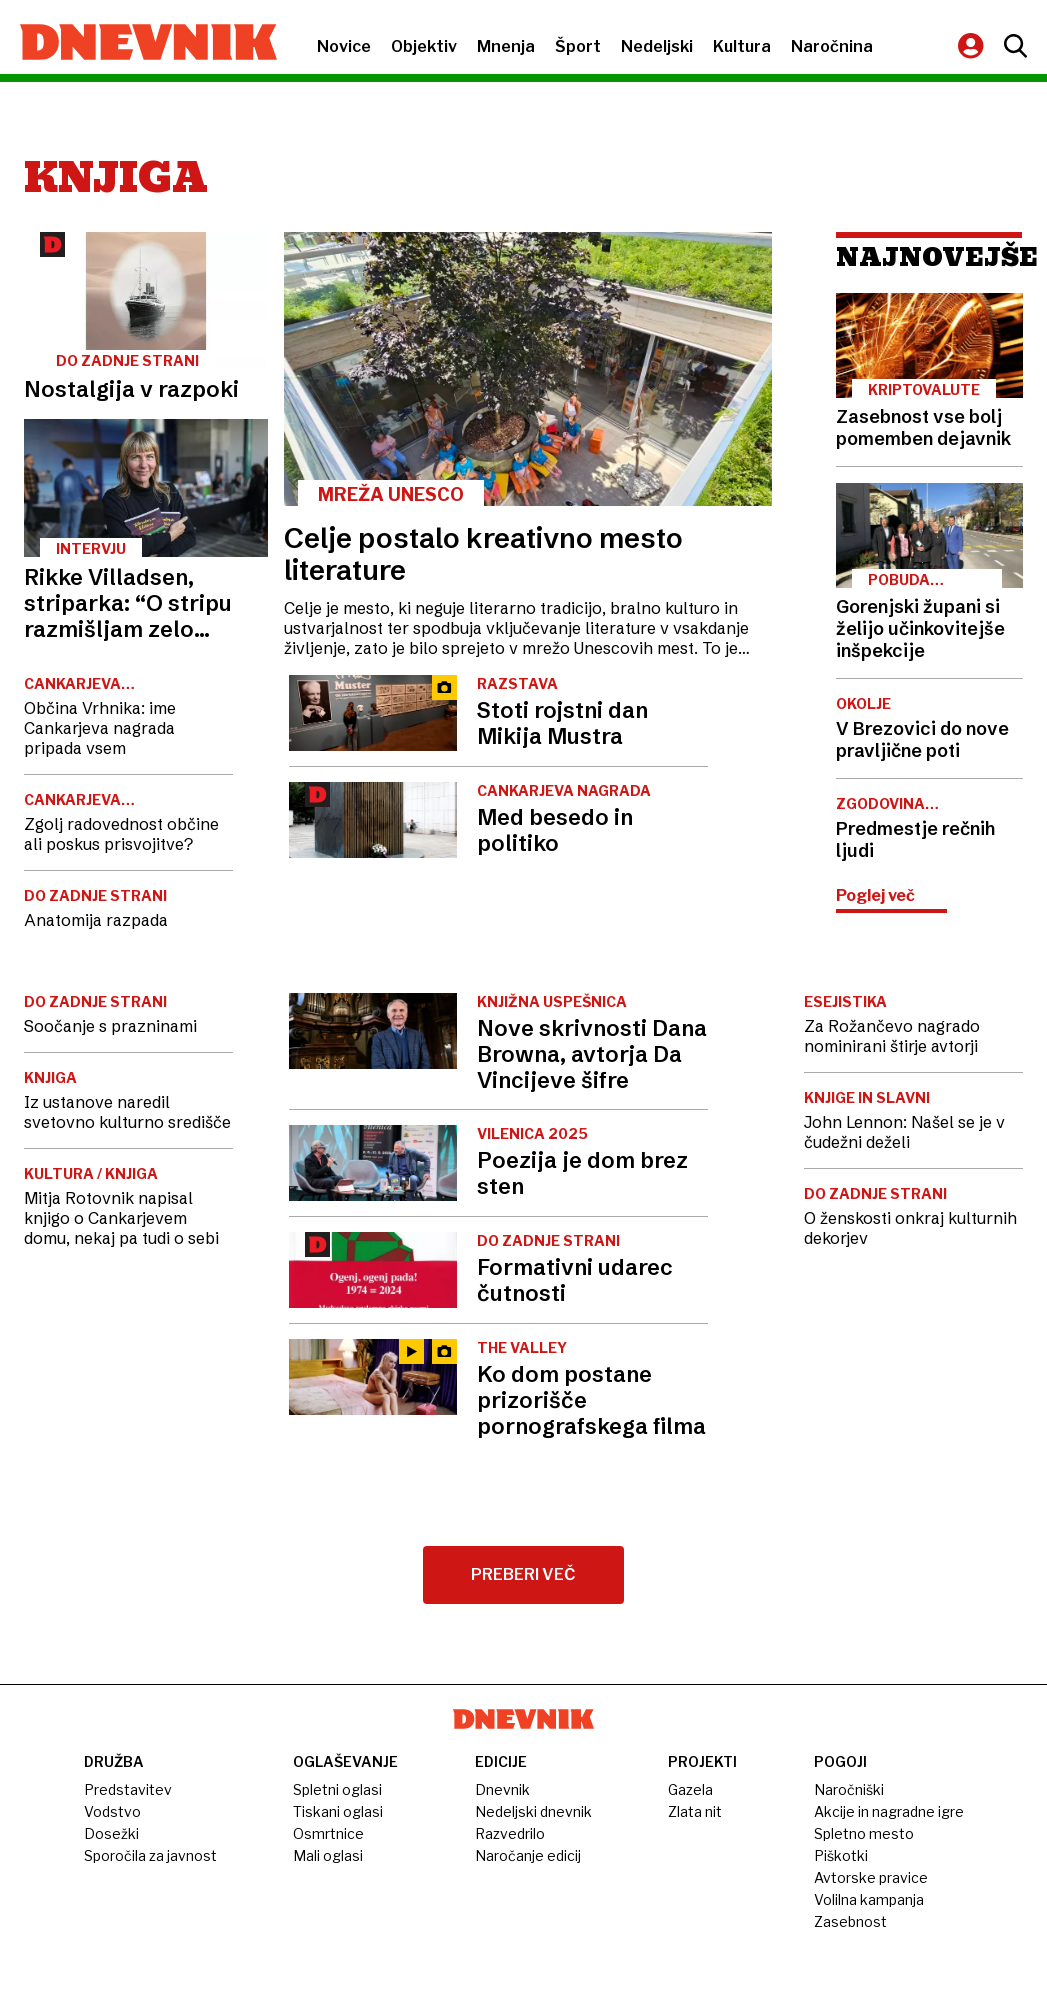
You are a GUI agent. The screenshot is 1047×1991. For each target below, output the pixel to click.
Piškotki (841, 1855)
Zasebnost (850, 1921)
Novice (344, 46)
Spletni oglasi (337, 1789)
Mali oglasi (328, 1855)
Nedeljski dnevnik (533, 1811)
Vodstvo (112, 1811)
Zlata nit (695, 1811)
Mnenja (506, 46)
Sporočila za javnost (150, 1855)
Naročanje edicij (528, 1855)
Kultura (742, 46)
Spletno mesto (864, 1833)
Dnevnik (502, 1789)
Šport (578, 46)
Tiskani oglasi (338, 1811)
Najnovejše (929, 257)
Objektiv (424, 46)
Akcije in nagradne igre (889, 1811)
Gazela (690, 1789)
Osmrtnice (328, 1833)
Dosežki (111, 1833)
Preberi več (523, 1574)
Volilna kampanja (869, 1899)
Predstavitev (128, 1789)
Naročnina (832, 46)
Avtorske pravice (871, 1877)
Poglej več (875, 895)
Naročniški (849, 1789)
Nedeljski (657, 46)
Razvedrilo (510, 1833)
